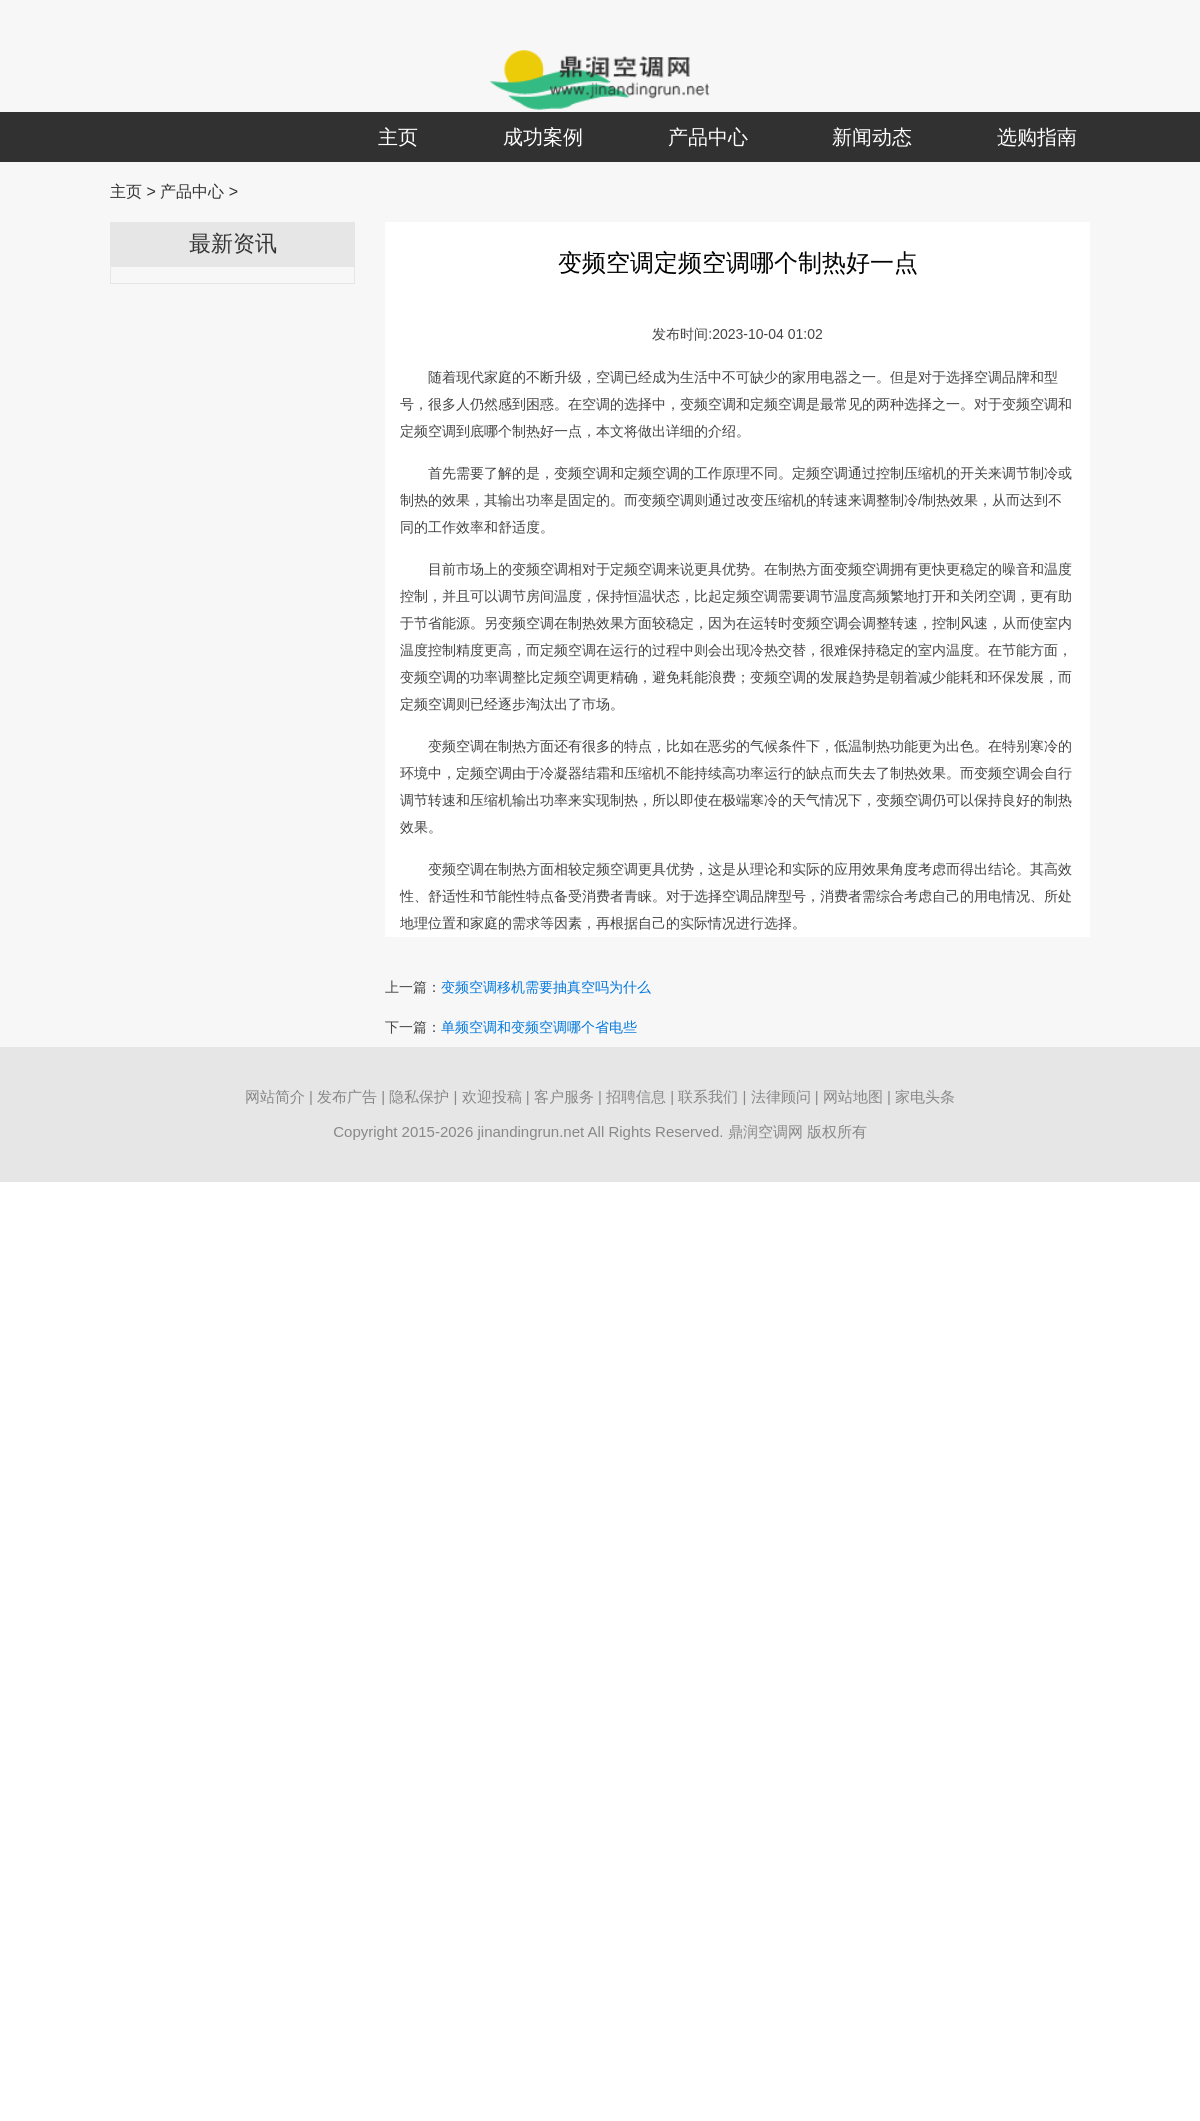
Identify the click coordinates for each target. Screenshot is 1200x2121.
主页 (398, 137)
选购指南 (1037, 137)
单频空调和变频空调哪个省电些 (539, 1027)
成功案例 (543, 137)
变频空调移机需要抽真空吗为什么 (546, 987)
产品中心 (708, 137)
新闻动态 (872, 137)
